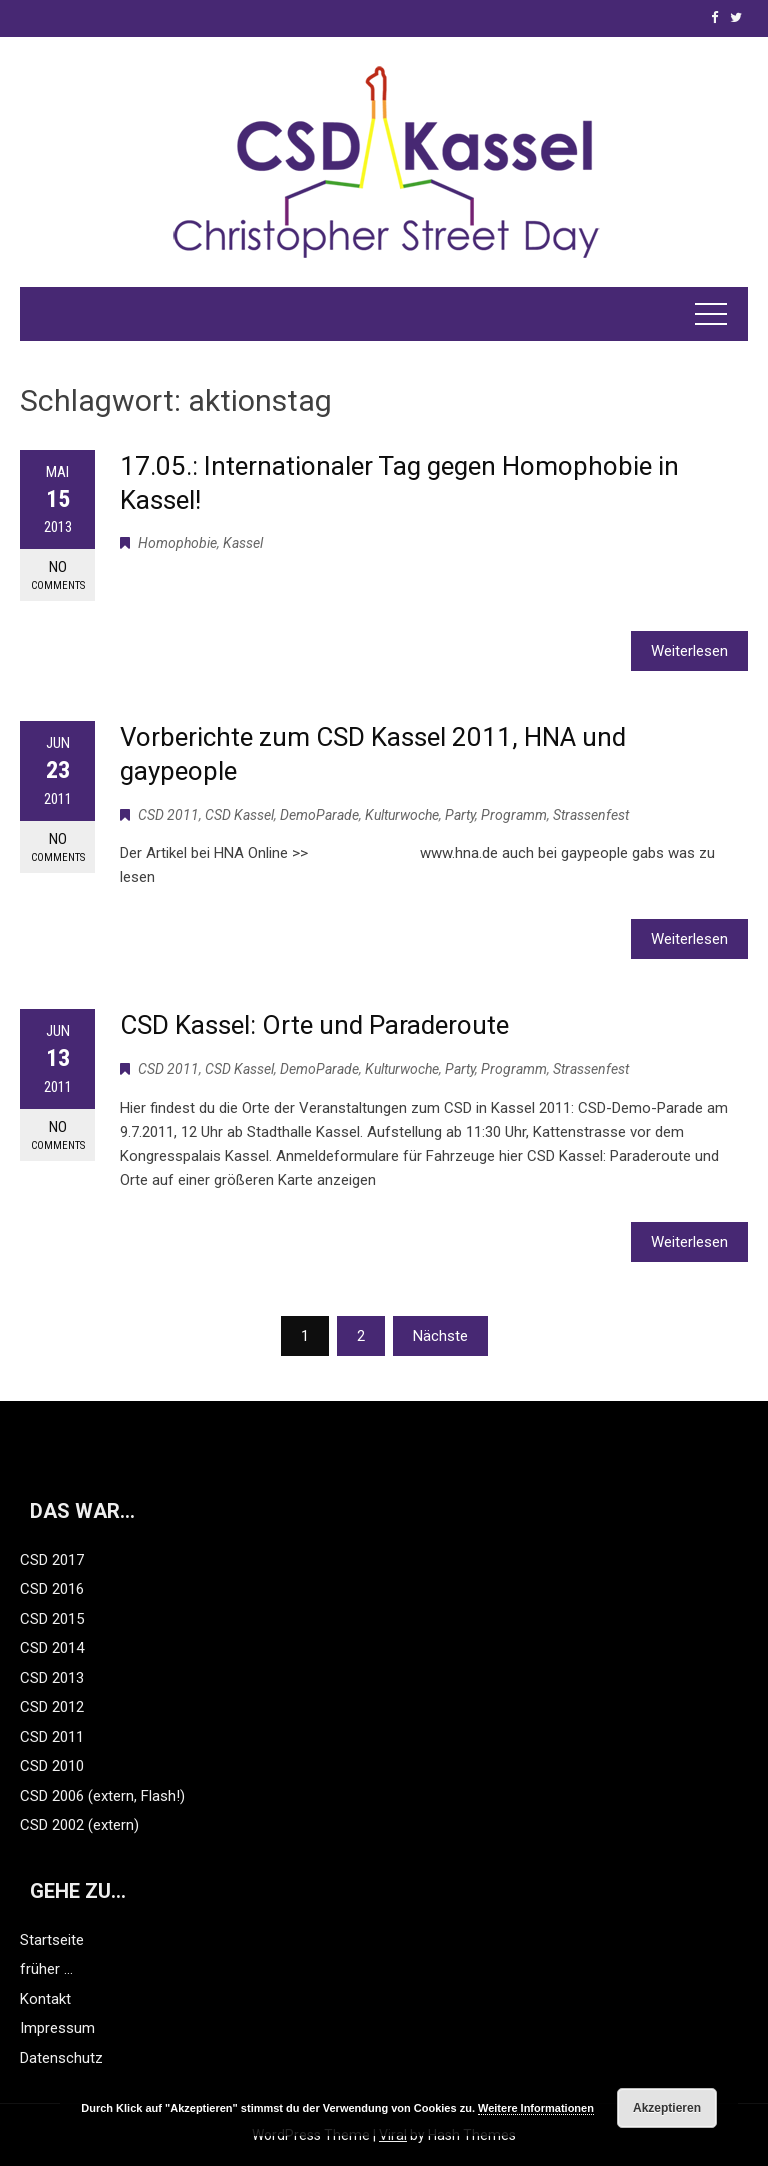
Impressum (57, 2028)
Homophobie (177, 543)
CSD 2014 (52, 1648)
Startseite (52, 1940)
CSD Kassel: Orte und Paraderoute (314, 1025)
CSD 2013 (52, 1678)
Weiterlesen (689, 651)
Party (460, 815)
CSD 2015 (52, 1619)
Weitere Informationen (536, 2108)
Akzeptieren (667, 2108)
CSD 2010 (52, 1766)
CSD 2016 (52, 1589)
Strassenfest (591, 815)
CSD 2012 (52, 1707)
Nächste (440, 1336)
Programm (514, 815)
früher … (46, 1969)
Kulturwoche (402, 815)
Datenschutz (61, 2058)
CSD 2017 (52, 1560)
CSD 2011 (168, 815)
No (57, 575)
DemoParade (319, 815)
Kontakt (45, 1999)
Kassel (243, 543)
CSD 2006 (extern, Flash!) (102, 1796)
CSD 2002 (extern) (79, 1825)
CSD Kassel (239, 815)
